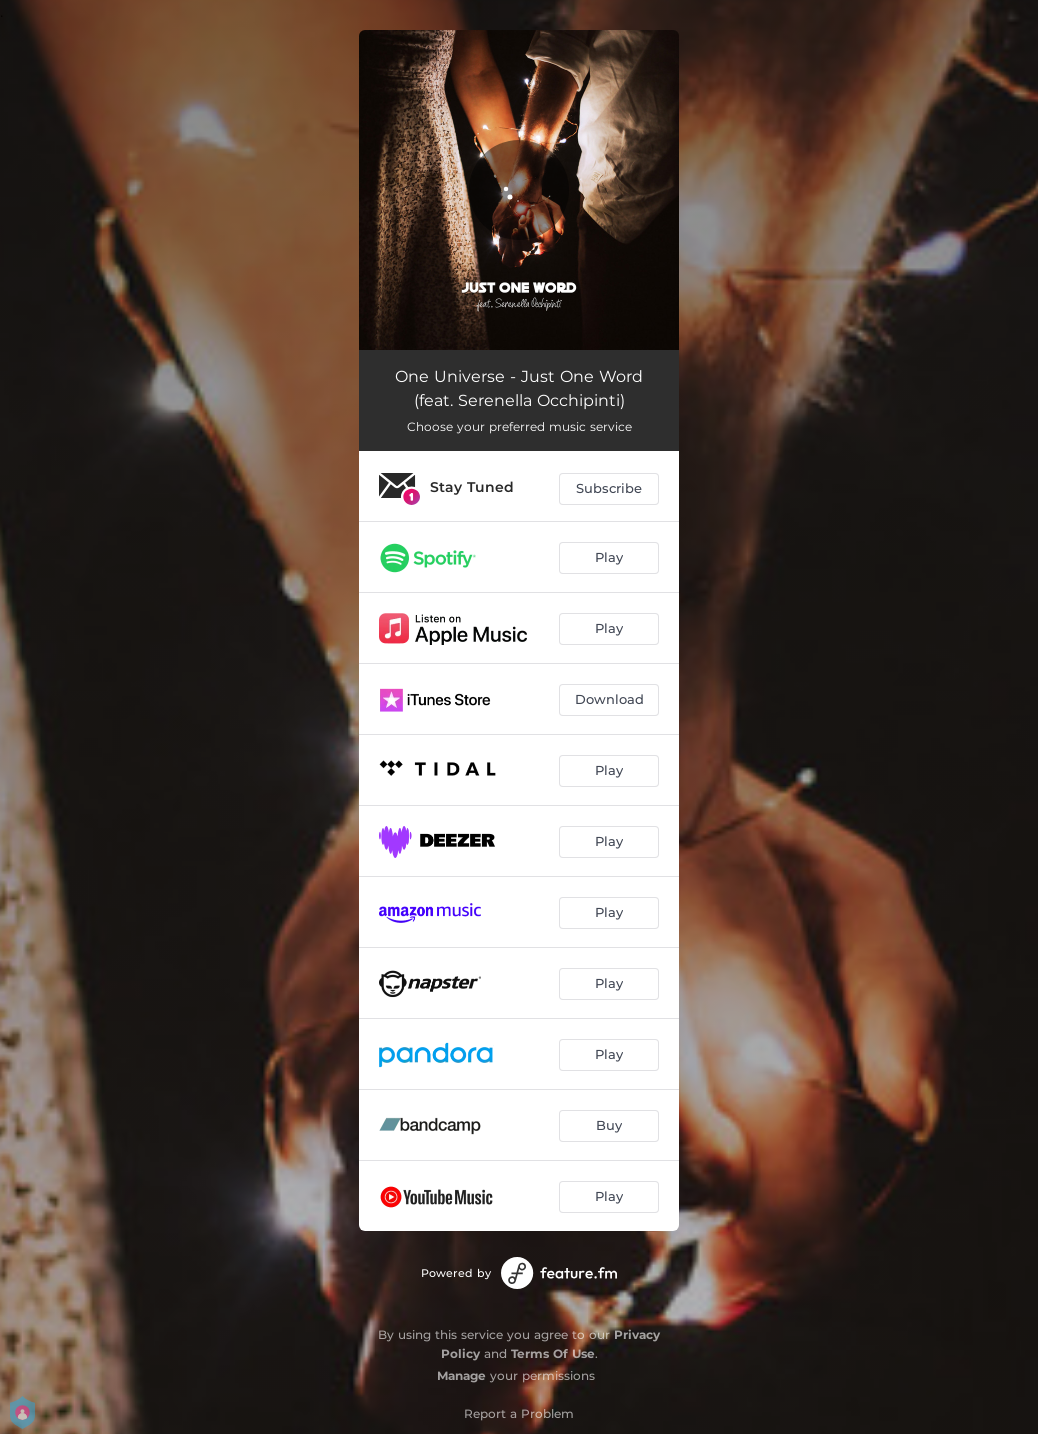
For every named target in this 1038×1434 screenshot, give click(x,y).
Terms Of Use (553, 1353)
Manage (461, 1375)
